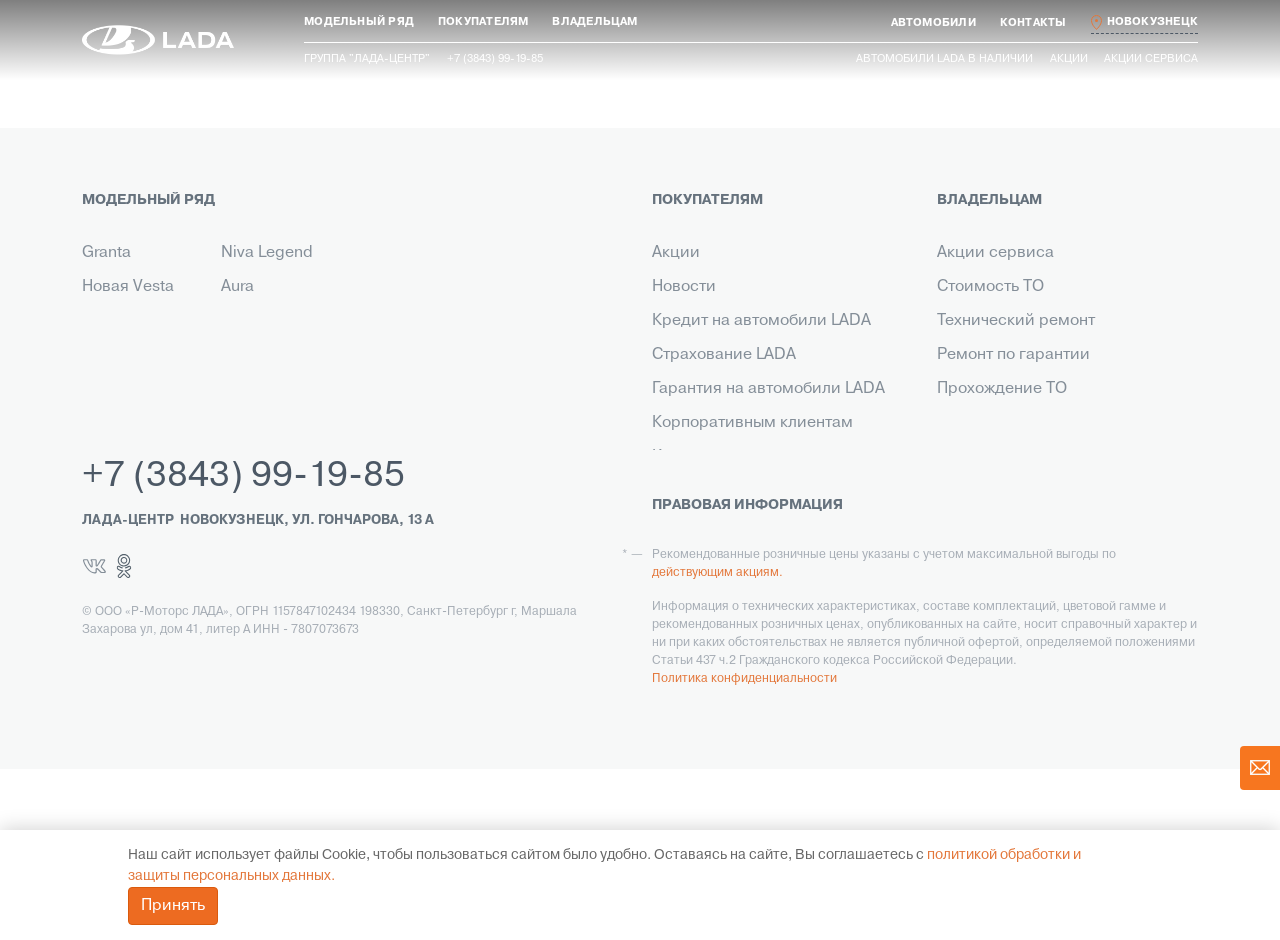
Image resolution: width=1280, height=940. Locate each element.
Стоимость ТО (990, 287)
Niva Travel (122, 355)
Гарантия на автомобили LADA (768, 389)
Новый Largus (134, 321)
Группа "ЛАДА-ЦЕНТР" (367, 59)
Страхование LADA (724, 355)
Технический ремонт (1016, 321)
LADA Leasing (702, 593)
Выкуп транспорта (721, 491)
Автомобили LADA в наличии (944, 59)
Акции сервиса (1151, 59)
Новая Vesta (128, 287)
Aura (237, 287)
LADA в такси (702, 559)
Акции (1069, 59)
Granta (106, 253)
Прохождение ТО (1002, 389)
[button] (359, 22)
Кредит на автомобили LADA (761, 321)
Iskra (238, 321)
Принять (173, 906)
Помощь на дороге (1008, 457)
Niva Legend (267, 253)
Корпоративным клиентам (752, 423)
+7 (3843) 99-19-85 (243, 648)
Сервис (681, 525)
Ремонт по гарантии (1013, 355)
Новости (684, 287)
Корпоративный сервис (1028, 491)
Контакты (687, 457)
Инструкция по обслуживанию (1053, 423)
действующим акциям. (717, 744)
